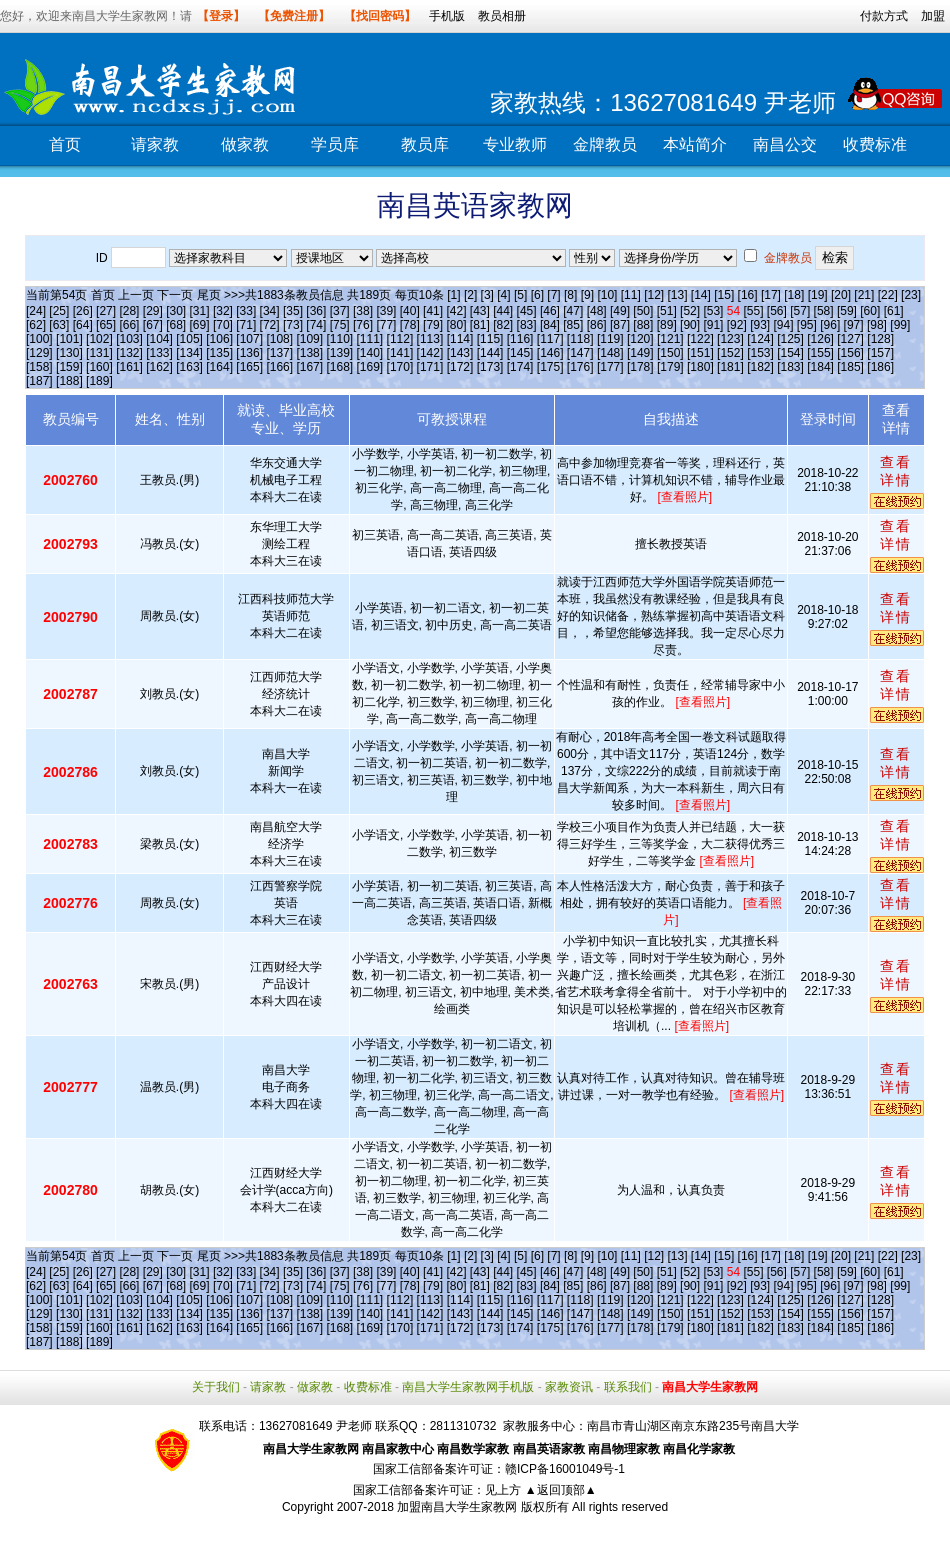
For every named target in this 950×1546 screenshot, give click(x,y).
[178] (640, 367)
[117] (550, 339)
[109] (309, 339)
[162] (159, 367)
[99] (900, 325)
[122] (700, 339)
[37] (340, 311)
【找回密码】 (380, 16)
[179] (670, 367)
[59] (847, 311)
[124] (760, 339)
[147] (580, 353)
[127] (850, 339)
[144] (490, 353)
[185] (850, 367)
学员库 (335, 144)
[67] (153, 325)
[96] (830, 325)
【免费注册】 (294, 16)
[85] (573, 325)
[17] (771, 295)
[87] (620, 325)
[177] (610, 367)
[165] (249, 367)
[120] (640, 339)
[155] (820, 353)
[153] (760, 353)
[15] (724, 295)
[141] (400, 353)
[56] (777, 311)
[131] (99, 353)
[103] (129, 339)
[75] (340, 325)
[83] (527, 325)
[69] (200, 325)
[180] (700, 367)
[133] (159, 353)
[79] (433, 325)
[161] (129, 367)
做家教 (245, 144)
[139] (339, 353)
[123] (730, 339)
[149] (640, 353)
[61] (894, 311)
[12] (654, 295)
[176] (580, 367)
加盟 (933, 16)
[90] (690, 325)
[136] (249, 353)
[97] (854, 325)
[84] (550, 325)
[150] (670, 353)
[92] (737, 325)
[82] (503, 325)
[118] (580, 339)
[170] (400, 367)
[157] (880, 353)
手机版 (447, 16)
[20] (841, 295)
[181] (730, 367)
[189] (99, 381)
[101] (69, 339)
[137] (279, 353)
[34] (270, 311)
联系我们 (628, 1387)
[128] (880, 339)
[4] (503, 295)
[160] (99, 367)
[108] (279, 339)
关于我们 (216, 1387)
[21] (864, 295)
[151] (700, 353)
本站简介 (695, 144)
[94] (784, 325)
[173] (490, 367)
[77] (386, 325)
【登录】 (221, 16)
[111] (370, 339)
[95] (807, 325)
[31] (200, 311)
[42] (456, 311)
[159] (69, 367)
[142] (430, 353)
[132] (129, 353)
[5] (520, 295)
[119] (610, 339)
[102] (99, 339)
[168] (339, 367)
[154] (790, 353)
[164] (219, 367)
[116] (520, 339)
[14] (701, 295)
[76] (363, 325)
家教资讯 (569, 1387)
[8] (570, 295)
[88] (643, 325)
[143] (460, 353)
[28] (129, 311)
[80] (456, 325)
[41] (433, 311)
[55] (753, 311)
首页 (65, 144)
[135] (219, 353)
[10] (607, 295)
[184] (820, 367)
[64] (83, 325)
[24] (36, 311)
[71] (246, 325)
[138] (309, 353)
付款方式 (884, 16)
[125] (790, 339)
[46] (550, 311)
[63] (59, 325)
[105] (189, 339)
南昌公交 (785, 144)
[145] (520, 353)
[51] (667, 311)
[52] (690, 311)
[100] (39, 339)
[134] (189, 353)
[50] (643, 311)
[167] (309, 367)
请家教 (155, 144)
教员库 (425, 144)
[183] (790, 367)
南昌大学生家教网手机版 (468, 1387)
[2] (470, 295)
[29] (153, 311)
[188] (69, 381)
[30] (176, 311)
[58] (824, 311)
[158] (39, 367)
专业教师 (515, 144)
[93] (760, 325)
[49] (620, 311)
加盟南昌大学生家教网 (457, 1507)
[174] (520, 367)
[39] (386, 311)
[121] (670, 339)
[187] (39, 381)
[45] (527, 311)
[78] (410, 325)
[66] (129, 325)
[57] (800, 311)
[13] (677, 295)
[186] (880, 367)
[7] (553, 295)
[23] (911, 295)
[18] (794, 295)
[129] (39, 353)
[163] (189, 367)
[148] (610, 353)
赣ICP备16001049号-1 (565, 1469)
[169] (370, 367)
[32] (223, 311)
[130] (69, 353)
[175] (550, 367)
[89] (667, 325)
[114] (460, 339)
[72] (270, 325)
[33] (246, 311)
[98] (877, 325)
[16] (748, 295)
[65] (106, 325)
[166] (279, 367)
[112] (400, 339)
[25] (59, 311)
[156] (850, 353)
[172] (460, 367)
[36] (316, 311)
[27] (106, 311)
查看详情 (896, 471)
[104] (159, 339)
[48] (597, 311)
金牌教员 (605, 144)
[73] (293, 325)
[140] (370, 353)
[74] (316, 325)
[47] (573, 311)
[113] (430, 339)
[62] (36, 325)
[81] (480, 325)
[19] (818, 295)
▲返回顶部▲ (561, 1490)
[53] (713, 311)
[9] (587, 295)
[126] (820, 339)
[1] (453, 295)
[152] (730, 353)
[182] (760, 367)
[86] (597, 325)
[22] (888, 295)
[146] (550, 353)
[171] (430, 367)
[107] (249, 339)
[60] (870, 311)
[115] (490, 339)
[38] (363, 311)
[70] (223, 325)
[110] (339, 339)
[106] (219, 339)
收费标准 (875, 144)
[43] (480, 311)
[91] (713, 325)
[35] (293, 311)
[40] (410, 311)
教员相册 (502, 16)
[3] (487, 295)
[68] (176, 325)
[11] (631, 295)
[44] (503, 311)
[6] (537, 295)
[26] (83, 311)
